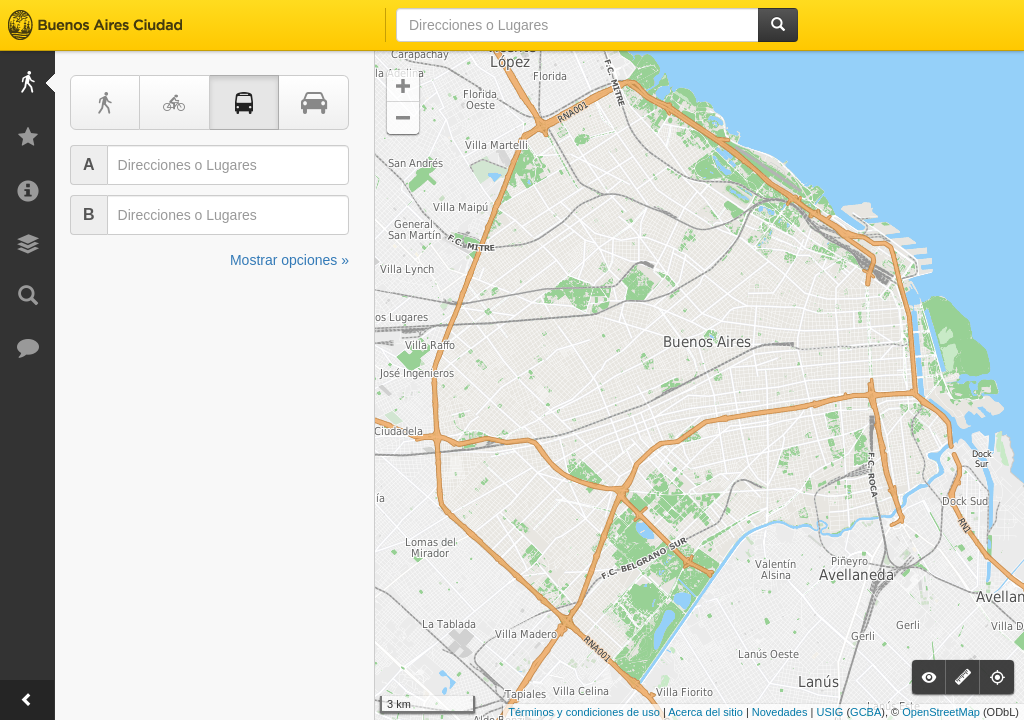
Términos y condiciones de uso (584, 712)
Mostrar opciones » (289, 260)
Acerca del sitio (705, 712)
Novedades (780, 712)
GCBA (865, 712)
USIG (829, 712)
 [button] (403, 118)
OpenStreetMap (941, 712)
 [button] (403, 86)
